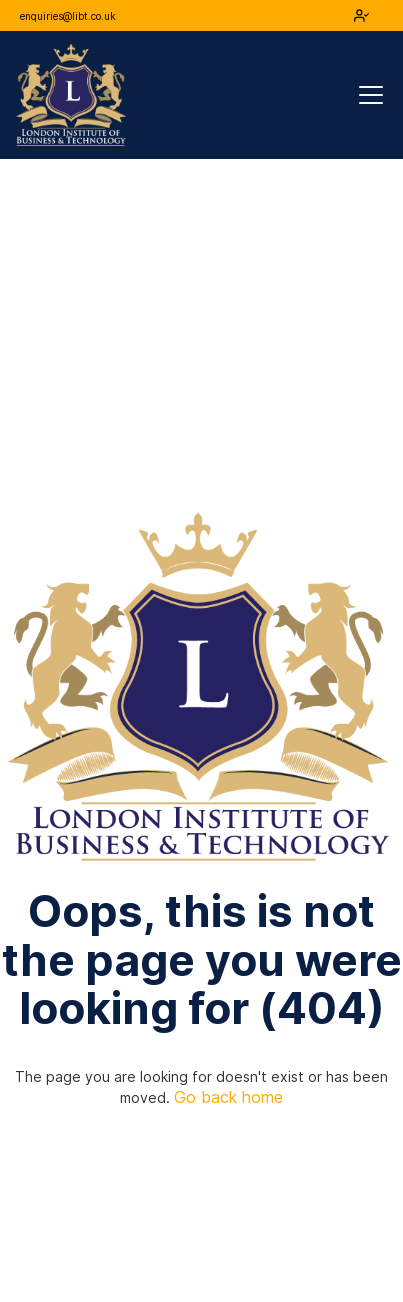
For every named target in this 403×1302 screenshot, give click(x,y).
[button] (367, 95)
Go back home (228, 1097)
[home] (71, 95)
